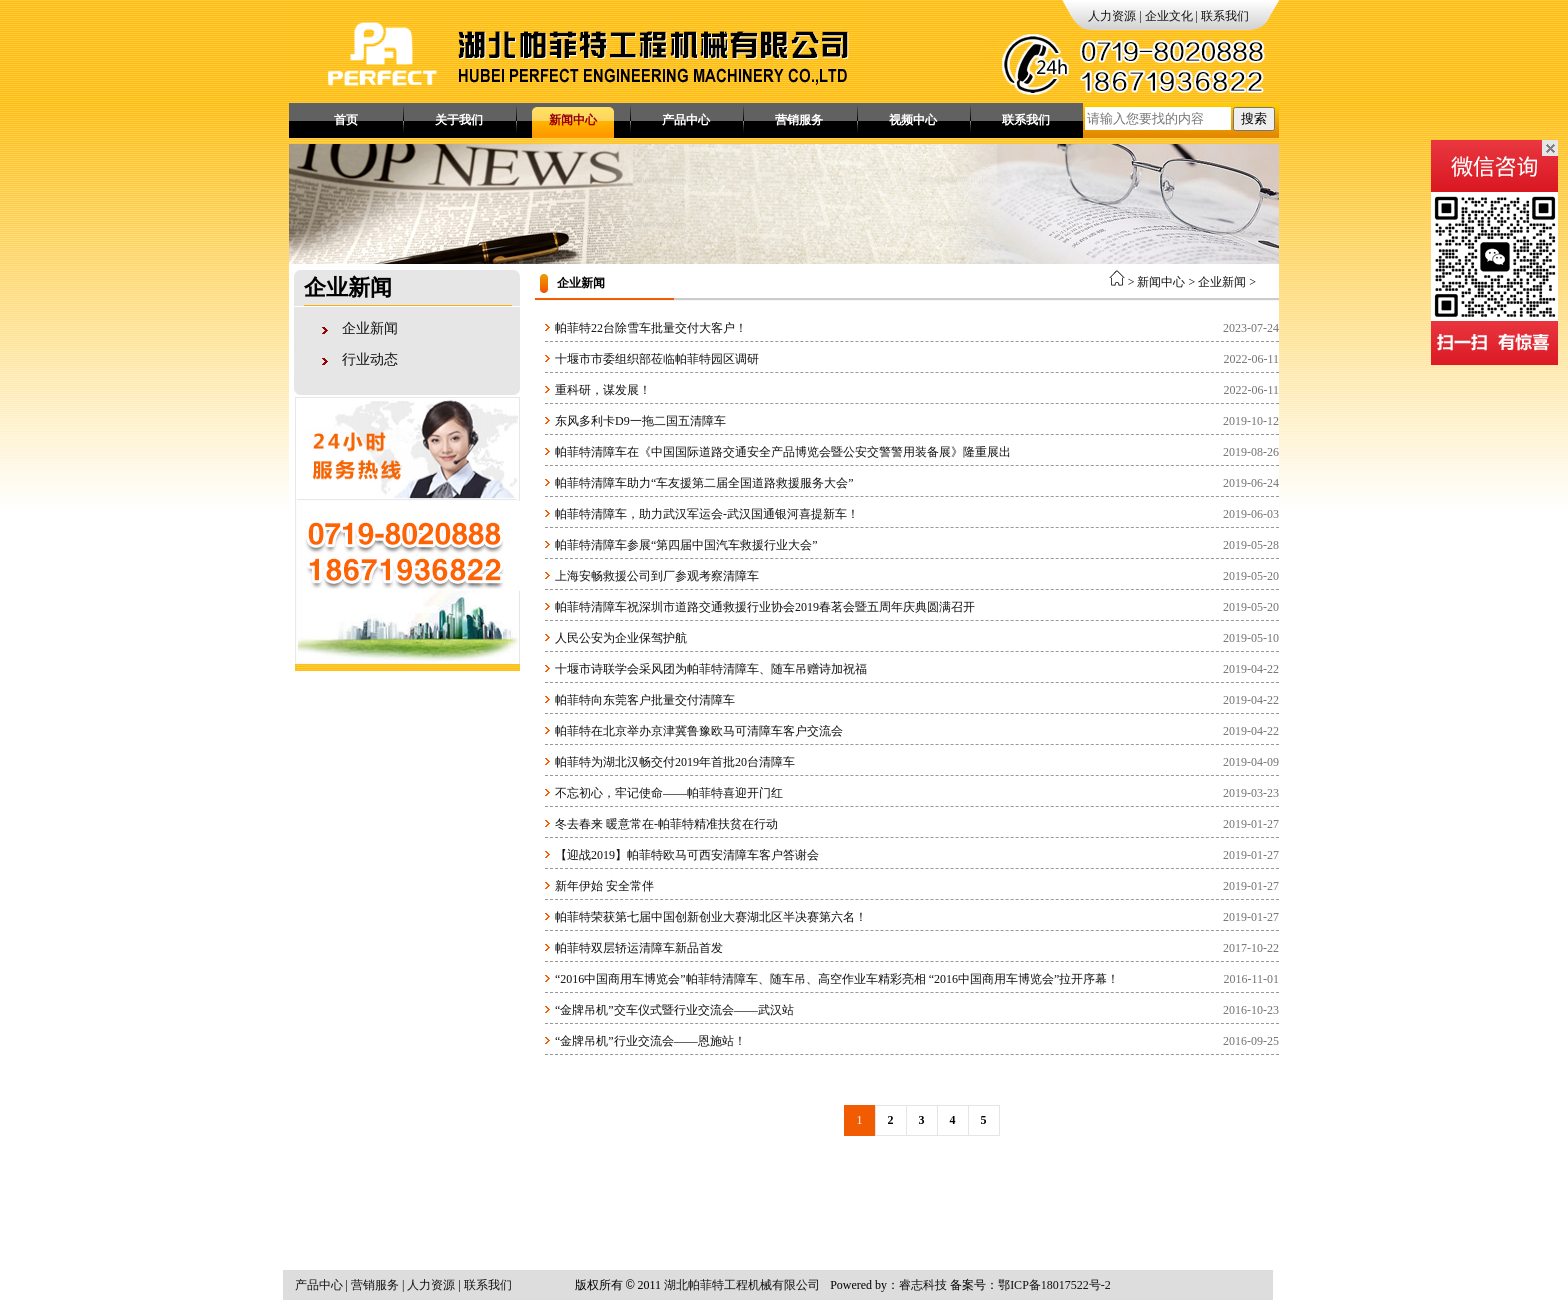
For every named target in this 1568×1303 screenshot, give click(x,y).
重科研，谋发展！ (603, 390)
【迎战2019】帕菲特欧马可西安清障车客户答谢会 (687, 855)
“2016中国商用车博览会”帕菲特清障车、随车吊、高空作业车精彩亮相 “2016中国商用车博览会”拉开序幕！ (837, 979)
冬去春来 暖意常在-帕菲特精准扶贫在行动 (666, 824)
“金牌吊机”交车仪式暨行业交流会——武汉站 (674, 1010)
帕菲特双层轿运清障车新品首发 (639, 948)
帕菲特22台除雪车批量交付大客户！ (651, 328)
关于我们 (459, 120)
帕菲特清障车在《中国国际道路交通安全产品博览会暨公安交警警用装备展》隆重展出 (783, 452)
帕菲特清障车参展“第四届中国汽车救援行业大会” (686, 545)
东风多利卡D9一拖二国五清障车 (640, 421)
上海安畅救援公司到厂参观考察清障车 (657, 576)
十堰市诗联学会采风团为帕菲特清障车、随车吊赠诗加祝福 (711, 669)
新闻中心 (573, 120)
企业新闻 (370, 328)
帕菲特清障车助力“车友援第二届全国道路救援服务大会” (704, 483)
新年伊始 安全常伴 (604, 886)
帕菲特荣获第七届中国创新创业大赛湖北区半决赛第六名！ (711, 917)
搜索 (1254, 118)
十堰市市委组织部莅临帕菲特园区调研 (657, 359)
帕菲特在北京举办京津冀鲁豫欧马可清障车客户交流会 (699, 731)
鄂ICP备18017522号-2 (1054, 1285)
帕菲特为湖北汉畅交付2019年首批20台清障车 (675, 762)
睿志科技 (923, 1285)
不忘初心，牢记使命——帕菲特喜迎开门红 (669, 793)
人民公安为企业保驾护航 (621, 638)
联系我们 (1225, 16)
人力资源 (1112, 16)
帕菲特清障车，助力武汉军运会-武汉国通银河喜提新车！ (707, 514)
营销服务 (799, 120)
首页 (346, 120)
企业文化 (1169, 16)
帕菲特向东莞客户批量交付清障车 (645, 700)
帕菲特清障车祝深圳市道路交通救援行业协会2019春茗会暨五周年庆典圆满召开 (765, 607)
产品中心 (686, 120)
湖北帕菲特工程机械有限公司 (742, 1285)
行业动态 (370, 359)
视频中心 (913, 120)
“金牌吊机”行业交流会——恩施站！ (650, 1041)
